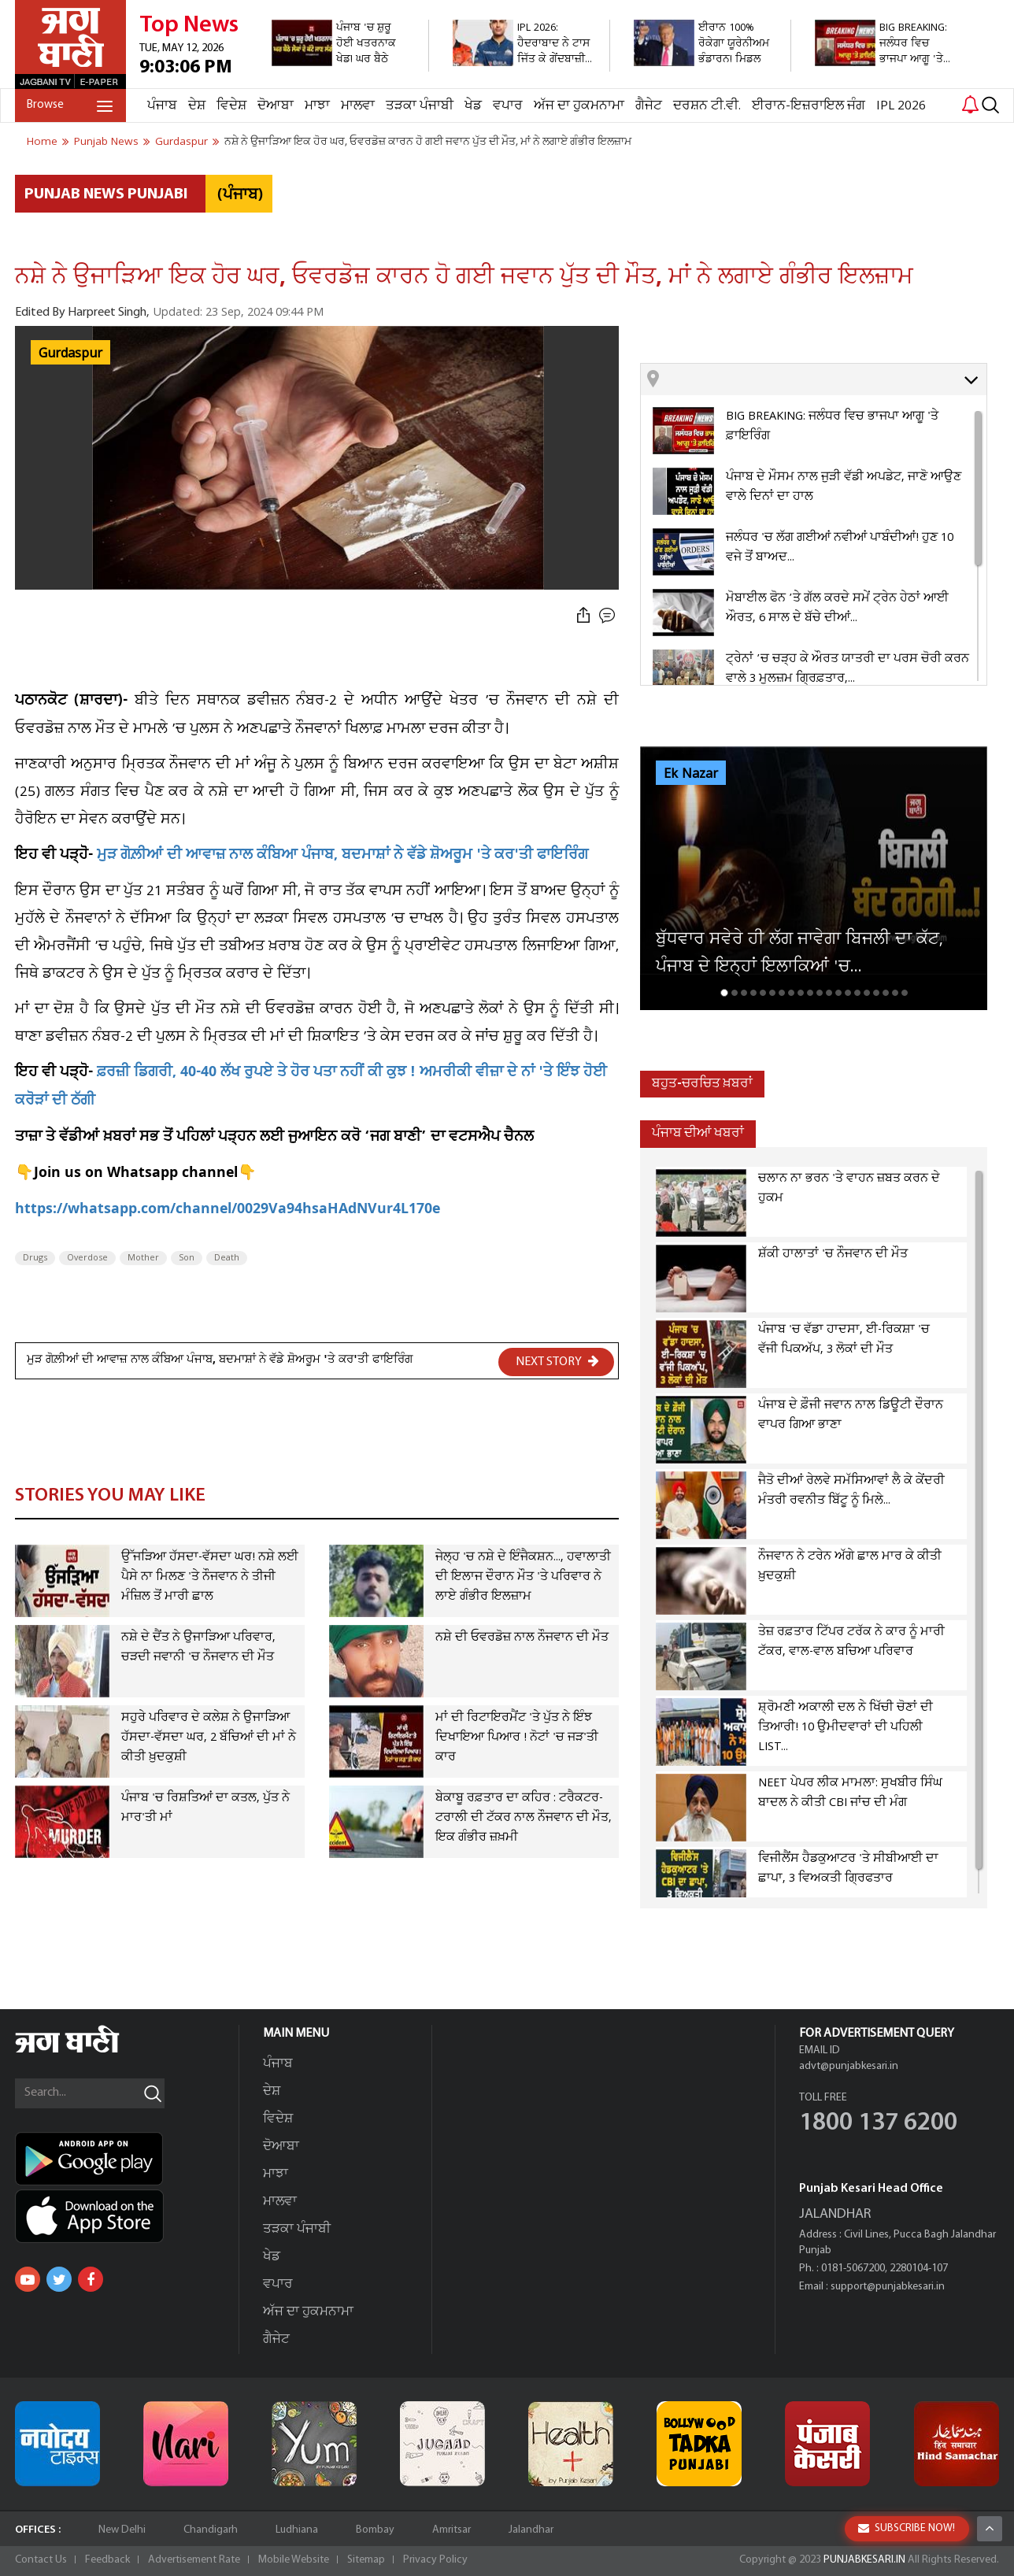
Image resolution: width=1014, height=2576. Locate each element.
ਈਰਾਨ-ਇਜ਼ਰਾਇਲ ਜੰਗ (808, 106)
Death (226, 1258)
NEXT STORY (557, 1361)
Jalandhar (531, 2530)
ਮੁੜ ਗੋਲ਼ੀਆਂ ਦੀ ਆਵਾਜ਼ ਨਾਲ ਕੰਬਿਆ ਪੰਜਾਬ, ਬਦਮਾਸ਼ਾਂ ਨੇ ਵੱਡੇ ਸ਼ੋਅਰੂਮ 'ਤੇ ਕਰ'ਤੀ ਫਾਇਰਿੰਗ (342, 856)
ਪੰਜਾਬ (162, 106)
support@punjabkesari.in (888, 2287)
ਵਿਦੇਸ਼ (231, 106)
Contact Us (41, 2560)
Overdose (87, 1258)
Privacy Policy (435, 2560)
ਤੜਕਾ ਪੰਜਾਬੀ (419, 106)
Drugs (35, 1258)
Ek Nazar (691, 773)
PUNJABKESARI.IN (864, 2560)
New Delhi (122, 2530)
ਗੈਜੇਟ (648, 106)
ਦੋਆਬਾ (275, 106)
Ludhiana (297, 2530)
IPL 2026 (901, 106)
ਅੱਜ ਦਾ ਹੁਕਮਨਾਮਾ (579, 106)
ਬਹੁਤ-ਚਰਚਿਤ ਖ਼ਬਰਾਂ (702, 1083)
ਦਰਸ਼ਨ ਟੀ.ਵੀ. (707, 106)
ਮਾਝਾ (317, 106)
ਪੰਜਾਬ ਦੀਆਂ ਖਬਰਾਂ (698, 1133)
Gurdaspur (70, 353)
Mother (143, 1258)
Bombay (375, 2530)
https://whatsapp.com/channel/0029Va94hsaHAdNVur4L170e (227, 1210)
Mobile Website (293, 2560)
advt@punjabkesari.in (848, 2066)
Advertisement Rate (194, 2560)
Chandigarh (210, 2530)
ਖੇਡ (473, 106)
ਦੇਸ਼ (196, 106)
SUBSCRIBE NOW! (906, 2528)
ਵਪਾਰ (508, 106)
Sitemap (366, 2560)
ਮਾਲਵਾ (358, 106)
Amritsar (451, 2530)
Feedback (107, 2560)
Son (186, 1258)
